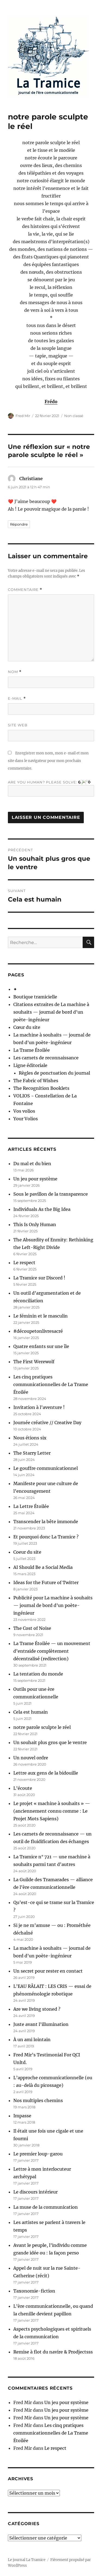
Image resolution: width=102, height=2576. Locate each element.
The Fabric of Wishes (35, 1080)
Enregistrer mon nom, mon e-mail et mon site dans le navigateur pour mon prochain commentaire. (48, 761)
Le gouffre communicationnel (45, 1468)
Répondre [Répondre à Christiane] (19, 524)
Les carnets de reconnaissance (46, 1057)
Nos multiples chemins (38, 2100)
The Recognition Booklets (41, 1088)
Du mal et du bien (32, 1163)
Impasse (22, 2115)
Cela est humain (30, 1712)
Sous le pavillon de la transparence (50, 1194)
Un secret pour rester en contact (48, 1971)
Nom (14, 672)
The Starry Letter (32, 1453)
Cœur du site (26, 1027)
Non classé (73, 416)
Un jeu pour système (35, 1178)
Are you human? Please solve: (51, 788)
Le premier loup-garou (38, 2154)
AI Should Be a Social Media (43, 1567)
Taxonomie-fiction (34, 2291)
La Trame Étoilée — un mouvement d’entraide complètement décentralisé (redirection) (51, 1651)
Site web (17, 725)
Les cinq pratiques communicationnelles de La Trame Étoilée (50, 1384)
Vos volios (24, 1111)
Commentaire (25, 589)
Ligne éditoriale (30, 1065)
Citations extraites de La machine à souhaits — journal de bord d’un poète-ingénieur (51, 1012)
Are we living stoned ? (36, 2009)
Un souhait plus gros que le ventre (50, 1742)
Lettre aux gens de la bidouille (45, 1773)
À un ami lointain (32, 2039)
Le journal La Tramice (26, 2560)
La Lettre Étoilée (31, 1506)
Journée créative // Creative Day (47, 1422)
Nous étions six (30, 1437)
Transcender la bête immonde (45, 1521)
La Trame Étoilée (31, 1050)
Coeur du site (27, 1552)
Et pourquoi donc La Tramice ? (46, 1537)
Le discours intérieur (35, 2192)
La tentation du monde (38, 1674)
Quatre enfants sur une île (41, 1346)
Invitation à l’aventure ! (39, 1407)
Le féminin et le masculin (40, 1316)
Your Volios (25, 1118)
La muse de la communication (45, 2207)
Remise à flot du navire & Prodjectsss (53, 2352)
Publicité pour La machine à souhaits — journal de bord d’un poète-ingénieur (52, 1605)
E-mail (17, 698)
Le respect (24, 1262)
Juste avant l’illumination (41, 2024)
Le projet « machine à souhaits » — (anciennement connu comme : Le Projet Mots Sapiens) (51, 1811)
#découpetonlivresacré (38, 1331)
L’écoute (22, 1788)
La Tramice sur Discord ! (39, 1278)
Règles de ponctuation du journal (54, 1073)
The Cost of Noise (32, 1628)
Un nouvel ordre (30, 1757)
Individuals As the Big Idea (41, 1209)
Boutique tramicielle (35, 996)
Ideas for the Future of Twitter (46, 1582)
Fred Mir (23, 416)
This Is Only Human (34, 1224)
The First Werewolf (33, 1361)
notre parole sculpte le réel (42, 1727)
